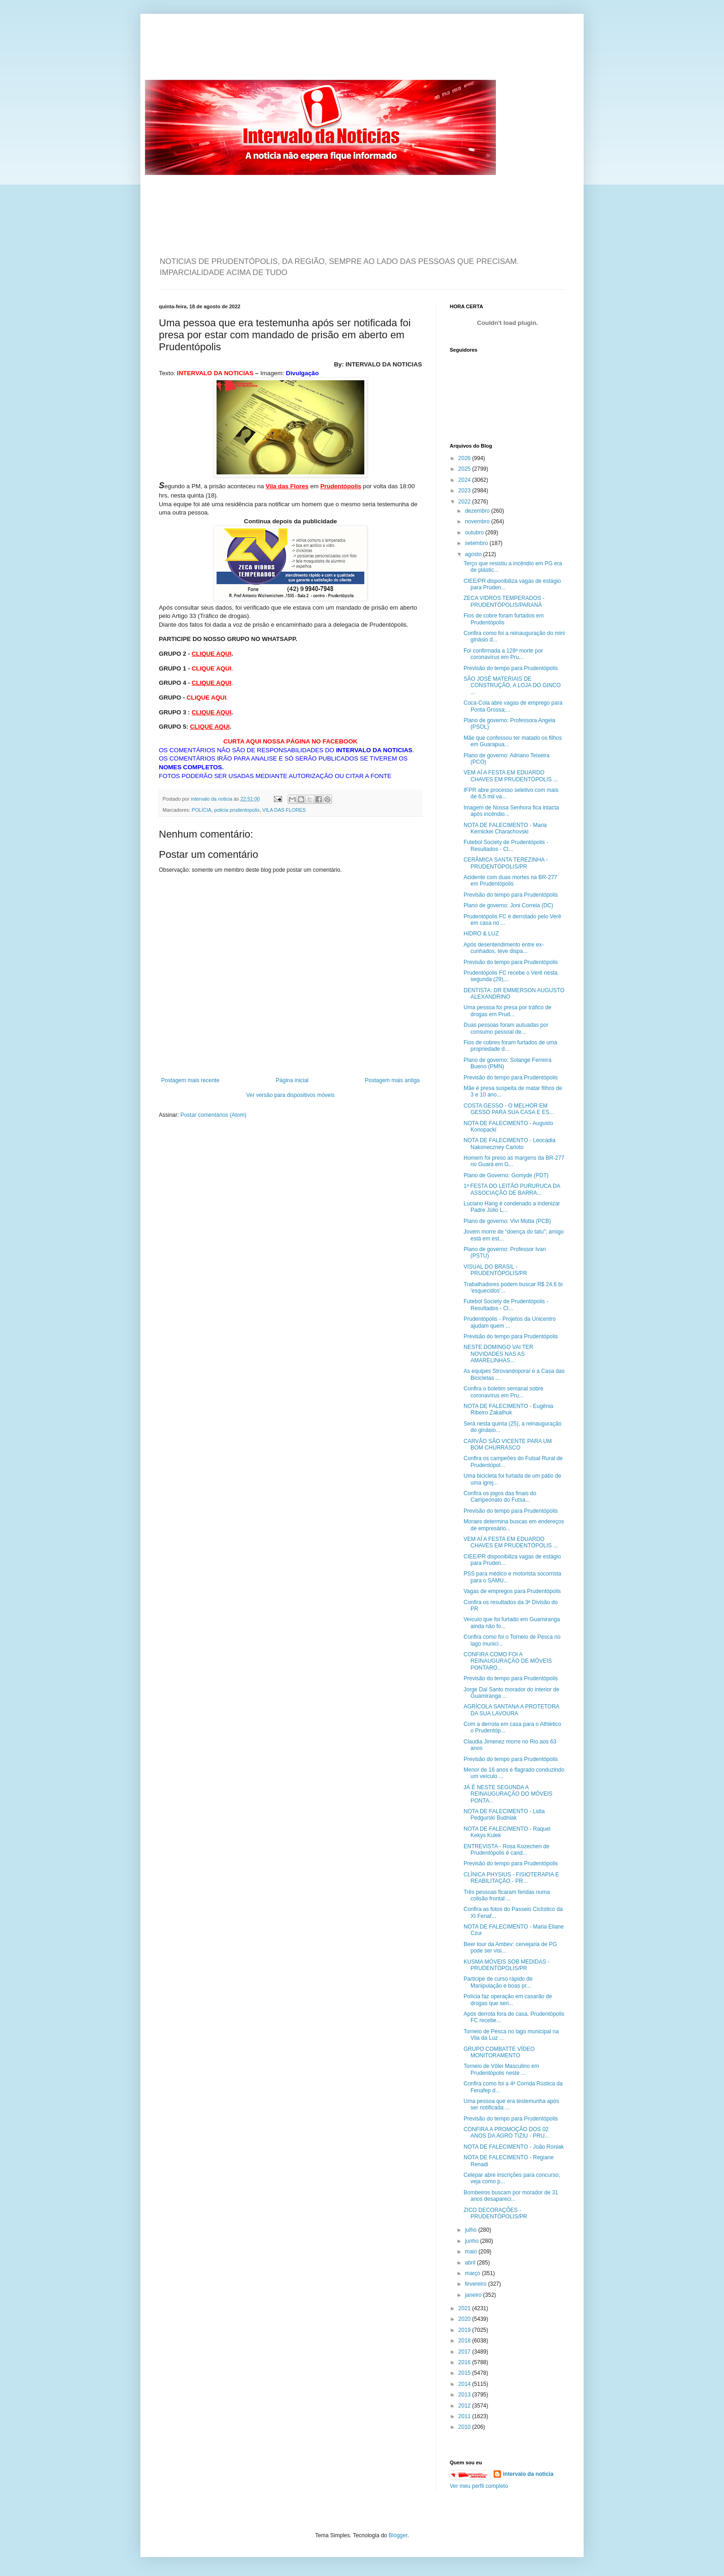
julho (471, 2230)
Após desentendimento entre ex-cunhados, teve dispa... (503, 947)
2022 (465, 501)
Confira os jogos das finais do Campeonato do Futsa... (500, 1496)
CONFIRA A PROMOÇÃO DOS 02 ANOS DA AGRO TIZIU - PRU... (506, 2132)
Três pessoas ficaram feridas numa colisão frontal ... (507, 1895)
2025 (465, 469)
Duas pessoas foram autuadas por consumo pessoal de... (506, 1028)
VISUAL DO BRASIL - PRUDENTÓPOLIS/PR (495, 1270)
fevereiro (476, 2284)
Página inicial (292, 1080)
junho (472, 2241)
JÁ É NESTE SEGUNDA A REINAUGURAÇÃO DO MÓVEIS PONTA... (508, 1794)
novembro (478, 521)
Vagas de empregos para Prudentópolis (512, 1591)
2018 (465, 2340)
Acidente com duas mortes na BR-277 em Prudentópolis (510, 880)
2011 (465, 2416)
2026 (465, 458)
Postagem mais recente (190, 1080)
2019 (465, 2330)
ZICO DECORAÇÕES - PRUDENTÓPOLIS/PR (495, 2213)
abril (471, 2262)
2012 (465, 2405)
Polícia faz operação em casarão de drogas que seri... (508, 1999)
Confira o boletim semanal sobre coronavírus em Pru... (503, 1391)
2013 (465, 2394)
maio (471, 2251)
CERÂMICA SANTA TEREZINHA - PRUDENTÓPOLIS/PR (506, 863)
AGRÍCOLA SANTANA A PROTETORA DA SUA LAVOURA (511, 1709)
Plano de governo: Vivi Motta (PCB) (507, 1221)
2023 (465, 490)
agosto (474, 554)
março (473, 2273)
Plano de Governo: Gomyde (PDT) (506, 1175)
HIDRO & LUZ (481, 933)
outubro (475, 532)
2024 (465, 480)
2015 (465, 2373)
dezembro (478, 511)
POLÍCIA (201, 810)
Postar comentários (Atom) (214, 1115)
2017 (465, 2351)
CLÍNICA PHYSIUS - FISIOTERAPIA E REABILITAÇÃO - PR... (511, 1877)
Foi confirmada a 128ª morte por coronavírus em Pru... (503, 653)
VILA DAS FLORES (284, 810)
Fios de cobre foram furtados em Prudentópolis (503, 618)
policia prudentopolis (236, 810)
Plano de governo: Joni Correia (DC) (508, 905)
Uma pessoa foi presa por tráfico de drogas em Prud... (507, 1010)
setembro (477, 543)
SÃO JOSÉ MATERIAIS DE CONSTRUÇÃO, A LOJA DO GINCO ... (512, 685)
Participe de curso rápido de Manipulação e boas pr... (498, 1982)
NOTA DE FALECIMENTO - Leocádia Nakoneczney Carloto (509, 1143)
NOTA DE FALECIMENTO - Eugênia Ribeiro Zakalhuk (508, 1409)
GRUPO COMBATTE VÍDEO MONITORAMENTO (499, 2052)
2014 (465, 2384)
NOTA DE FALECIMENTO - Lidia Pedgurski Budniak (504, 1814)
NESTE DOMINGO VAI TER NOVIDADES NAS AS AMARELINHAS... (498, 1354)
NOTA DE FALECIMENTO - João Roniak (514, 2147)
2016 (465, 2362)
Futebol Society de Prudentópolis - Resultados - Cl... (506, 845)
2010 (465, 2427)
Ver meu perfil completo (479, 2486)
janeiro (474, 2295)
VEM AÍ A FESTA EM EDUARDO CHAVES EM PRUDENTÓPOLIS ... (511, 775)
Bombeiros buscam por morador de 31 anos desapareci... (511, 2195)
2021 (465, 2308)
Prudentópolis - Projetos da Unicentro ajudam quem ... (509, 1322)
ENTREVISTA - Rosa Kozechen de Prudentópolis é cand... (506, 1849)
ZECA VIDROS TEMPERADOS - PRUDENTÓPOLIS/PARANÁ (504, 601)
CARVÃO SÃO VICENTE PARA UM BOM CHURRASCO (508, 1444)
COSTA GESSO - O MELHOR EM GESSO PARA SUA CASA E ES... (509, 1108)
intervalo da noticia (212, 799)
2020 (465, 2319)
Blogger (398, 2535)
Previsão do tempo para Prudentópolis (511, 668)
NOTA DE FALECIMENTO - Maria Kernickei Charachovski (505, 828)
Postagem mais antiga (392, 1080)
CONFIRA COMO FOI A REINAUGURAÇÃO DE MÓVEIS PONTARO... (508, 1661)
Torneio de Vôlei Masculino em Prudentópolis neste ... (501, 2069)
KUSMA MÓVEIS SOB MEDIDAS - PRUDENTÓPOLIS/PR (506, 1965)
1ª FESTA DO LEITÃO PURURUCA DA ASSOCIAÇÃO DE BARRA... (512, 1189)
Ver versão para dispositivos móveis (290, 1095)
